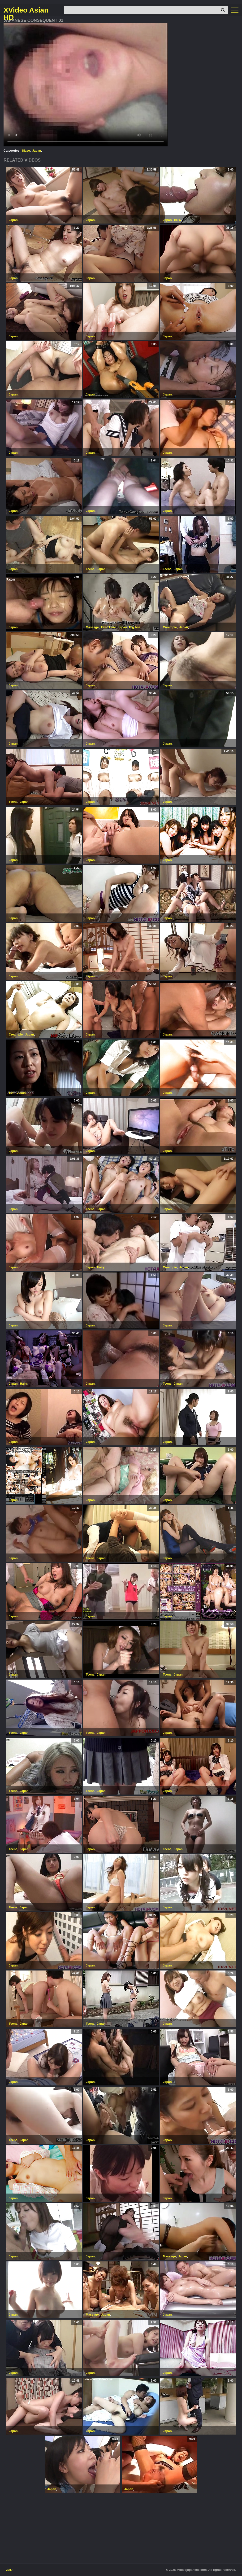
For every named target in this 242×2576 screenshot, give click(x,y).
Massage (92, 627)
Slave (26, 150)
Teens (90, 569)
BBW (177, 220)
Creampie (170, 627)
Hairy (100, 1267)
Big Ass (134, 627)
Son (12, 1092)
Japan (36, 150)
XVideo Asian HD (26, 10)
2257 (9, 2570)
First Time (108, 627)
